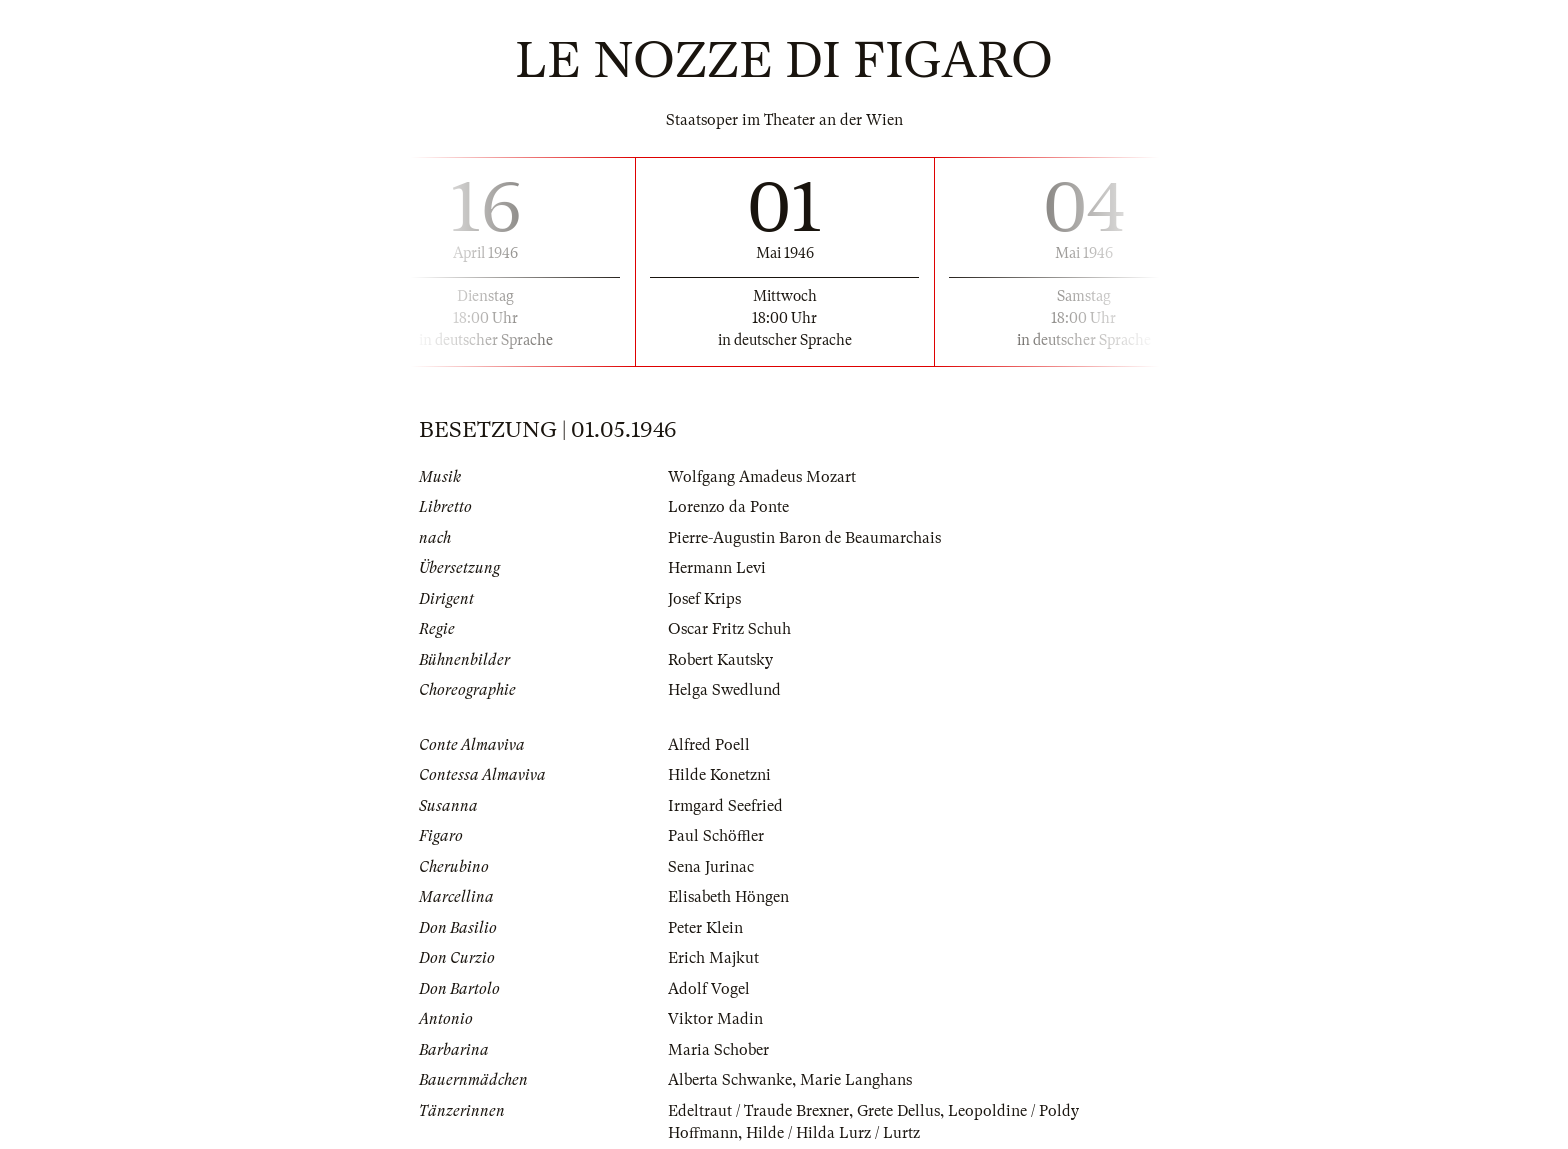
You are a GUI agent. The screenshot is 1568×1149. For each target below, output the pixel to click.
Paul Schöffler (716, 836)
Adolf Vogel (709, 989)
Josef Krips (704, 599)
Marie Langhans (856, 1080)
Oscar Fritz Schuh (729, 629)
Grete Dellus (898, 1111)
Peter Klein (705, 928)
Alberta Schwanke (730, 1080)
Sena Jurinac (711, 867)
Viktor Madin (715, 1019)
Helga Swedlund (724, 690)
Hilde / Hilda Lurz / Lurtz (833, 1133)
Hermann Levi (717, 568)
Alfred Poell (709, 745)
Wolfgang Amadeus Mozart (762, 477)
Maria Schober (718, 1050)
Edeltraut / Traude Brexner (758, 1111)
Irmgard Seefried (725, 806)
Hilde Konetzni (719, 775)
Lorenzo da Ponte (728, 507)
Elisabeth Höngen (728, 897)
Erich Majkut (713, 958)
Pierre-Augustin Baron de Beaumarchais (804, 538)
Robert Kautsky (720, 660)
